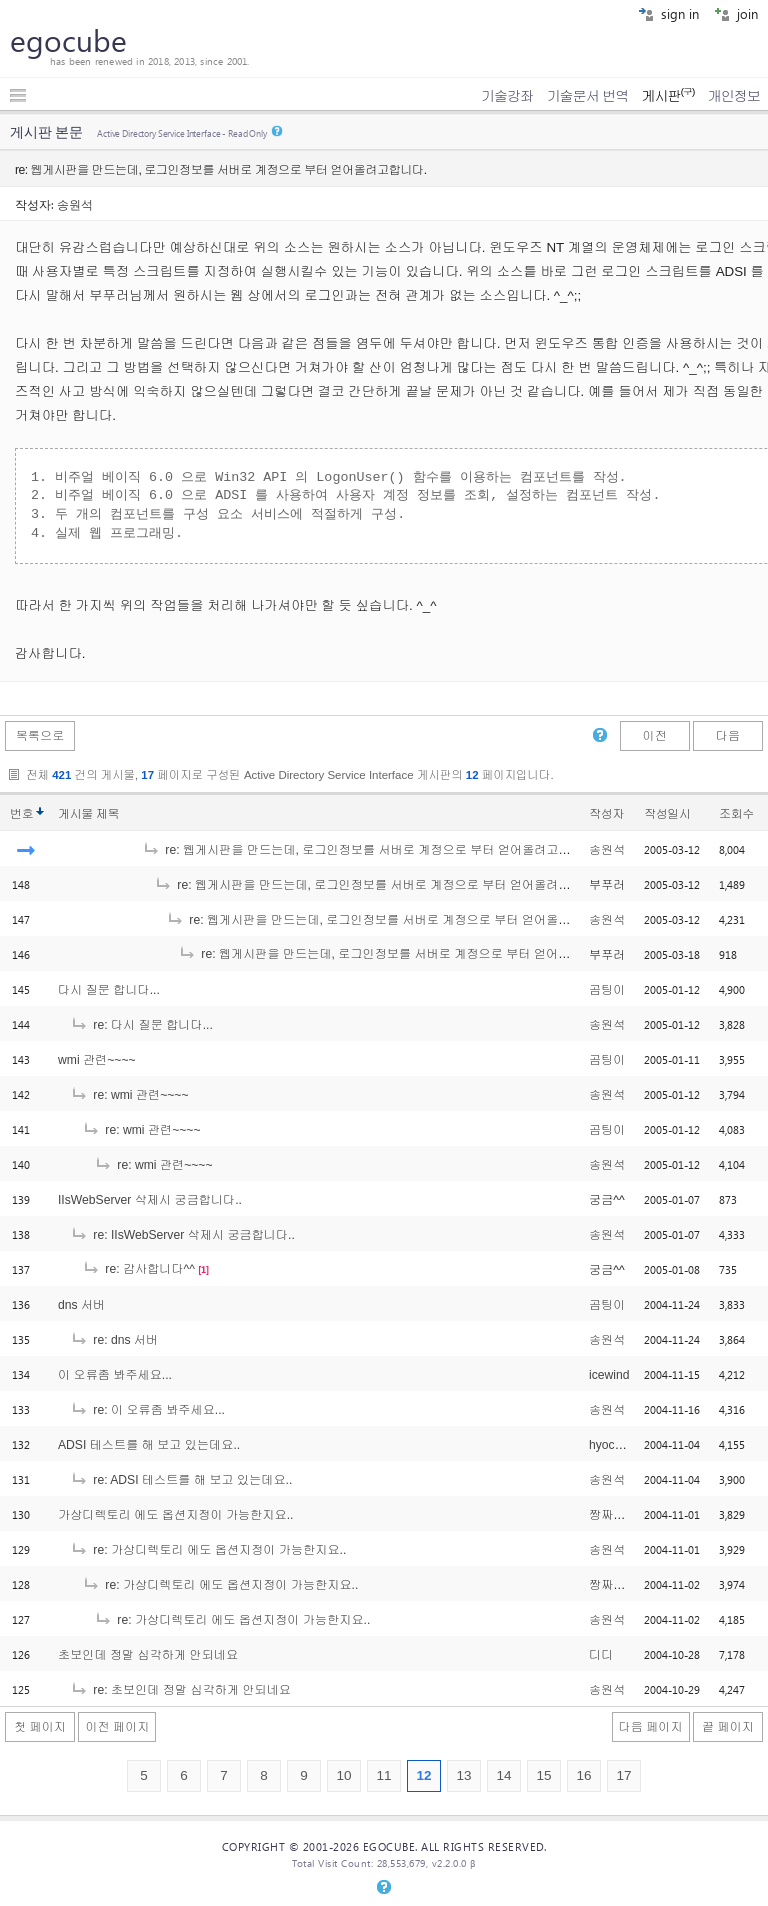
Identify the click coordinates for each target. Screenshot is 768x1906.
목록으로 (40, 736)
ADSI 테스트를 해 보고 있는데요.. (149, 1445)
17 (623, 1775)
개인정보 (734, 96)
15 (543, 1775)
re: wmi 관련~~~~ (129, 1095)
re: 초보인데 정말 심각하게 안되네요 (180, 1690)
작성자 (606, 814)
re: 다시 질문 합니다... (141, 1025)
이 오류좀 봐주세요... (115, 1375)
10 (343, 1775)
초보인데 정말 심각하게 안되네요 (148, 1655)
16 (583, 1775)
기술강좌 (507, 96)
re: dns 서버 (114, 1340)
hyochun (612, 1445)
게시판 (667, 96)
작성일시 (667, 814)
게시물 (88, 814)
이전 (654, 736)
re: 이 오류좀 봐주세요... (147, 1410)
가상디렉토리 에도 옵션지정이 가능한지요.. (175, 1515)
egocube (68, 40)
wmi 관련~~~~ (97, 1060)
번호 (21, 814)
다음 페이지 (651, 1727)
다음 (728, 736)
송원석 (75, 204)
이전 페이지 (117, 1727)
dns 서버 (81, 1305)
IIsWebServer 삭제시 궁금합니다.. (150, 1200)
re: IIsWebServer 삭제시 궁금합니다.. (182, 1235)
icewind (609, 1375)
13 (463, 1775)
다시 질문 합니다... (109, 990)
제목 (107, 814)
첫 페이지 (40, 1727)
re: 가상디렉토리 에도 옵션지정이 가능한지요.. (208, 1550)
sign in (668, 13)
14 (503, 1775)
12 (423, 1775)
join (736, 13)
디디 (601, 1655)
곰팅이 (607, 990)
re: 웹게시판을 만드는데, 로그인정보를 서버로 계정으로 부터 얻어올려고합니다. (370, 850)
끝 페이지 (728, 1727)
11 (383, 1775)
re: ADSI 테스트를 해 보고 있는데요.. (181, 1480)
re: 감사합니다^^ (138, 1269)
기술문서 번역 (588, 96)
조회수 (736, 814)
